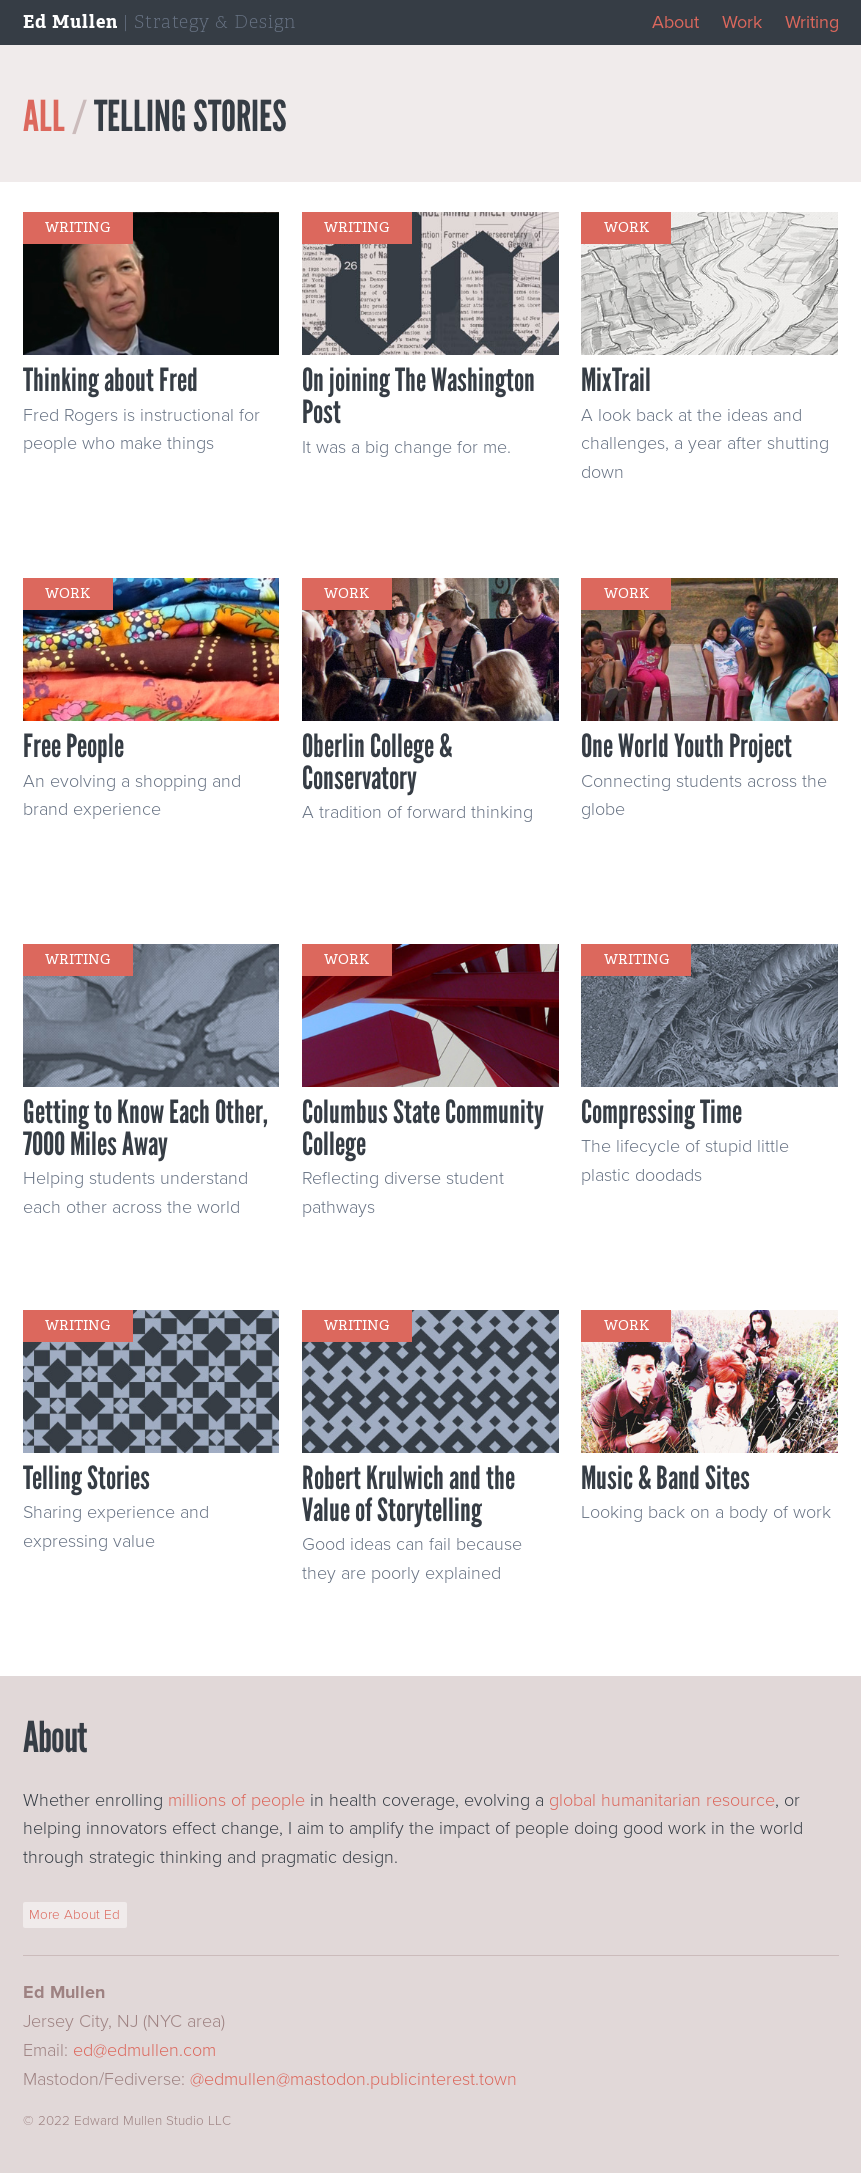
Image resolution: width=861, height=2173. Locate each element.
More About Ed (74, 1915)
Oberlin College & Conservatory (377, 762)
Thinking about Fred (110, 380)
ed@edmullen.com (144, 2050)
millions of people (236, 1800)
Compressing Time (661, 1112)
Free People (73, 746)
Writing (812, 22)
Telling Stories (86, 1478)
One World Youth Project (686, 746)
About (675, 22)
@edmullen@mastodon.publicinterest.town (353, 2079)
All (44, 116)
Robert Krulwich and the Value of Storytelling (408, 1494)
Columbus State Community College (423, 1128)
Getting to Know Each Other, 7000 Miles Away (145, 1128)
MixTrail (616, 380)
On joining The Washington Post (418, 396)
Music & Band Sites (665, 1478)
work (626, 227)
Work (742, 22)
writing (77, 227)
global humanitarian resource (662, 1800)
